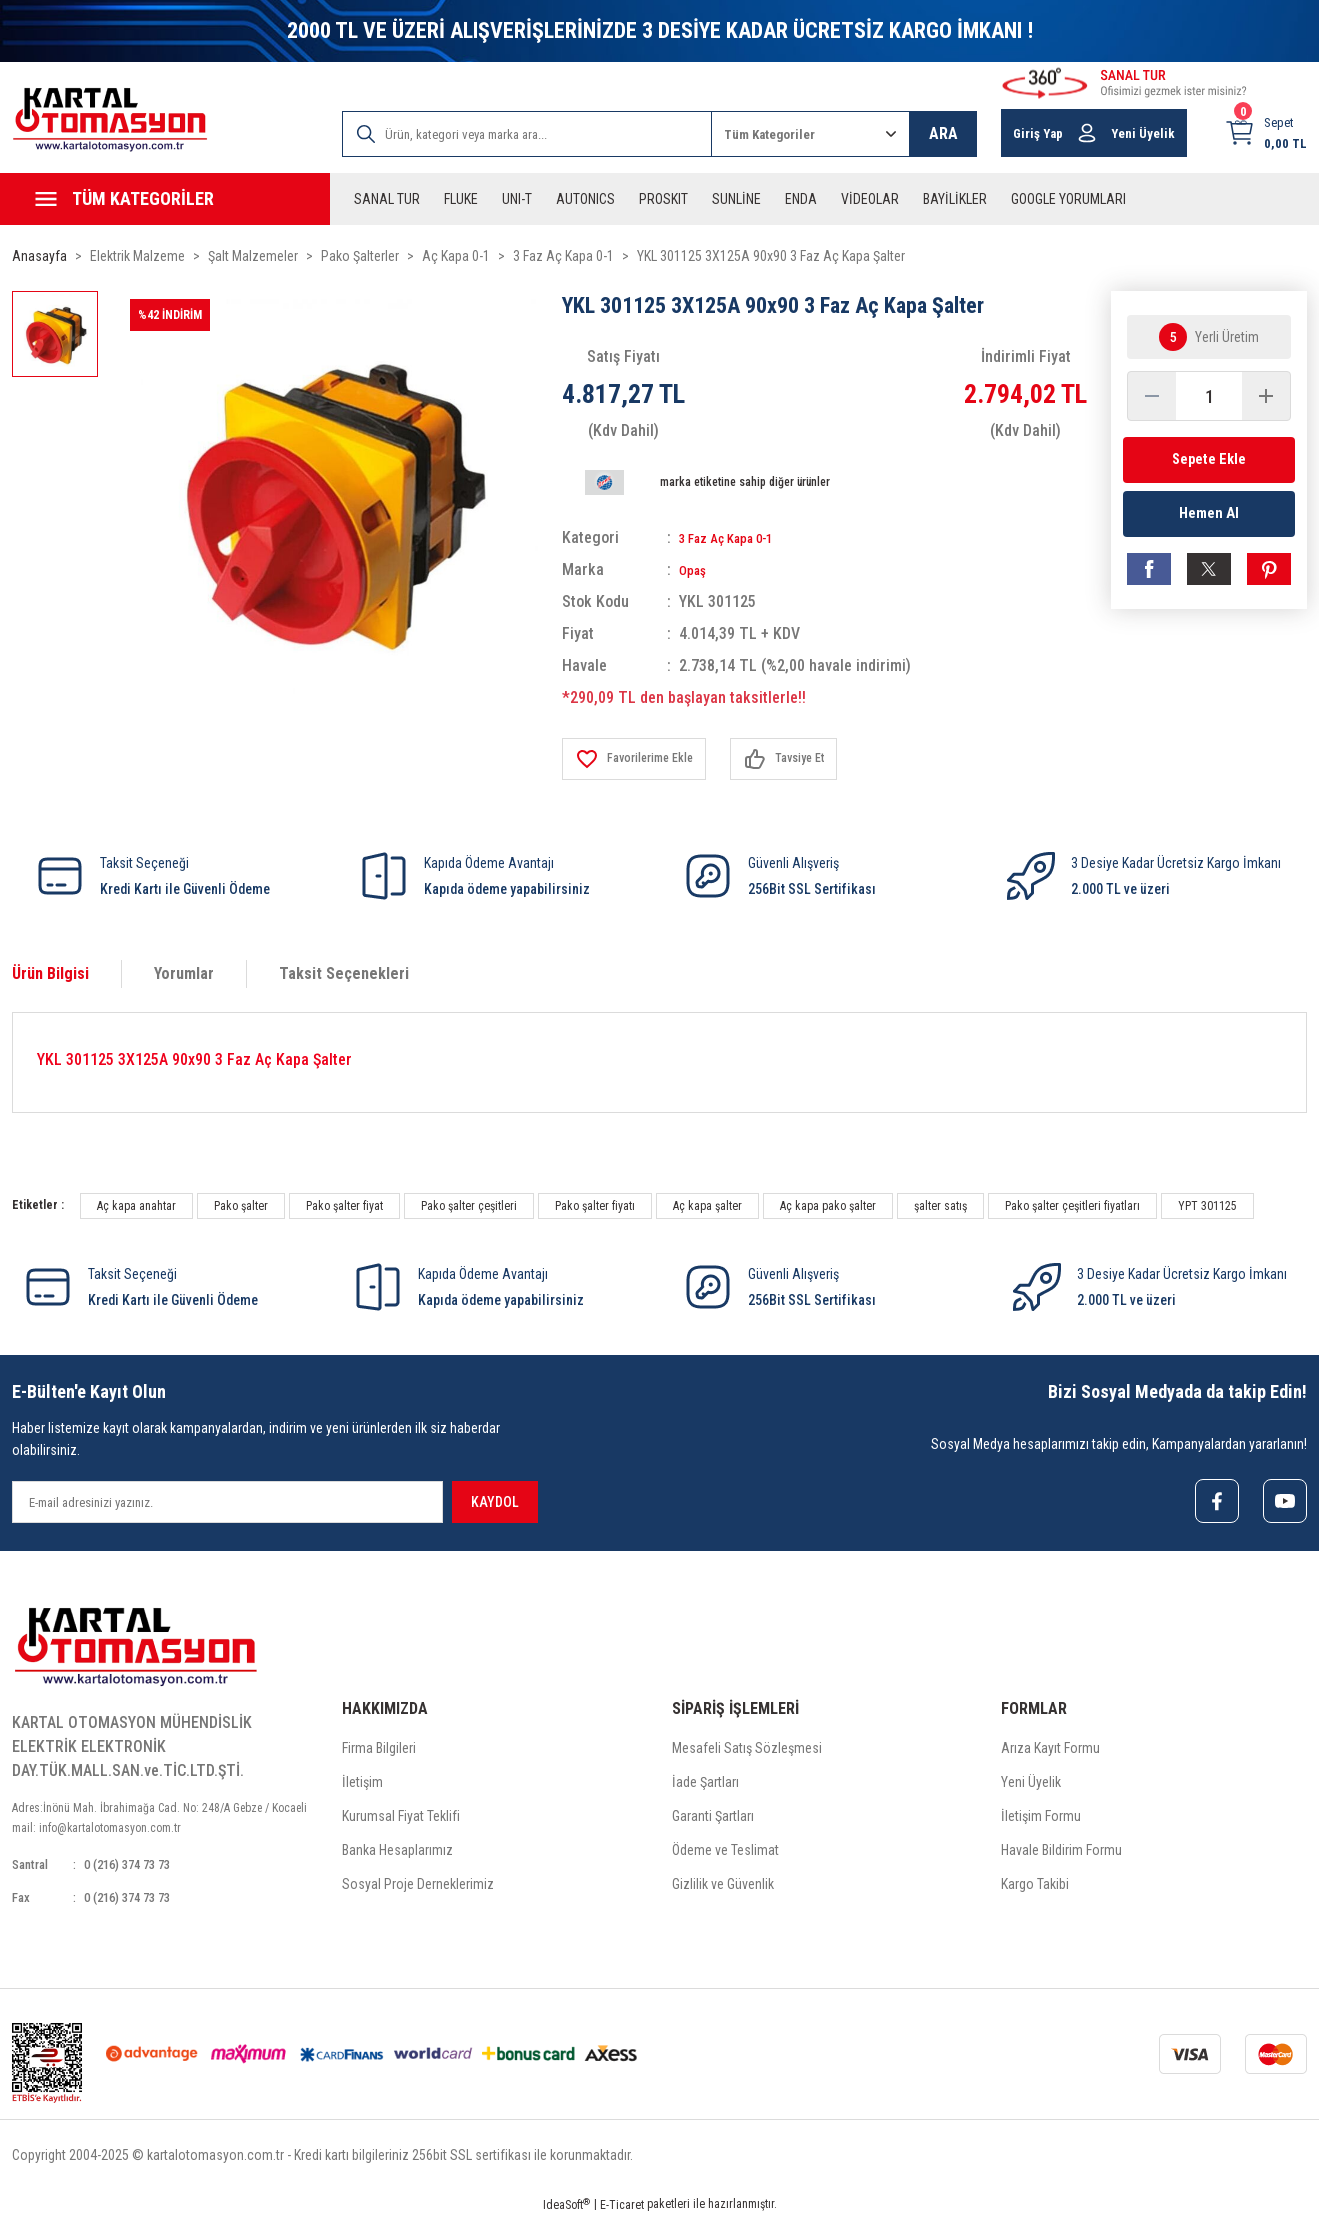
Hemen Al (1209, 521)
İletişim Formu (1041, 1821)
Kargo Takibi (1035, 1889)
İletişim (362, 1787)
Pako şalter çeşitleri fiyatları (1072, 1206)
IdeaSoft (566, 2216)
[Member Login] (1087, 133)
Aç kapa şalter (707, 1206)
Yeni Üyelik (1031, 1787)
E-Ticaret (622, 2216)
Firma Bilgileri (379, 1753)
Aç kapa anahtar (136, 1206)
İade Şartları (705, 1787)
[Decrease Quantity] (1152, 396)
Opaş (695, 569)
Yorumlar (184, 973)
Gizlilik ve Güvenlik (723, 1889)
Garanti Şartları (713, 1821)
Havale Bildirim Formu (1061, 1855)
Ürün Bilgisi (50, 973)
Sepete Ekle (1209, 459)
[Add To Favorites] (642, 759)
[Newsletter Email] (227, 1502)
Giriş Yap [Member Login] (1038, 133)
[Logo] (110, 119)
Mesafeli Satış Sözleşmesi (747, 1753)
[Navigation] (165, 199)
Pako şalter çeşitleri (469, 1206)
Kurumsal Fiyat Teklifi (401, 1821)
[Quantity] (1209, 396)
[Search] (527, 134)
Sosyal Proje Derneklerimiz (418, 1889)
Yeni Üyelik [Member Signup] (1143, 133)
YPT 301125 (1207, 1206)
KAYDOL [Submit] (495, 1502)
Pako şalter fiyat (344, 1206)
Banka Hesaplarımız (397, 1855)
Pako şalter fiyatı (595, 1206)
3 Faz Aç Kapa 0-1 (739, 537)
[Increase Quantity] (1266, 396)
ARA (943, 133)
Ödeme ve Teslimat (725, 1855)
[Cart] (1265, 133)
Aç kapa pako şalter (828, 1206)
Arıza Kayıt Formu (1050, 1753)
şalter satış (940, 1206)
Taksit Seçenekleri (344, 973)
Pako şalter (241, 1206)
